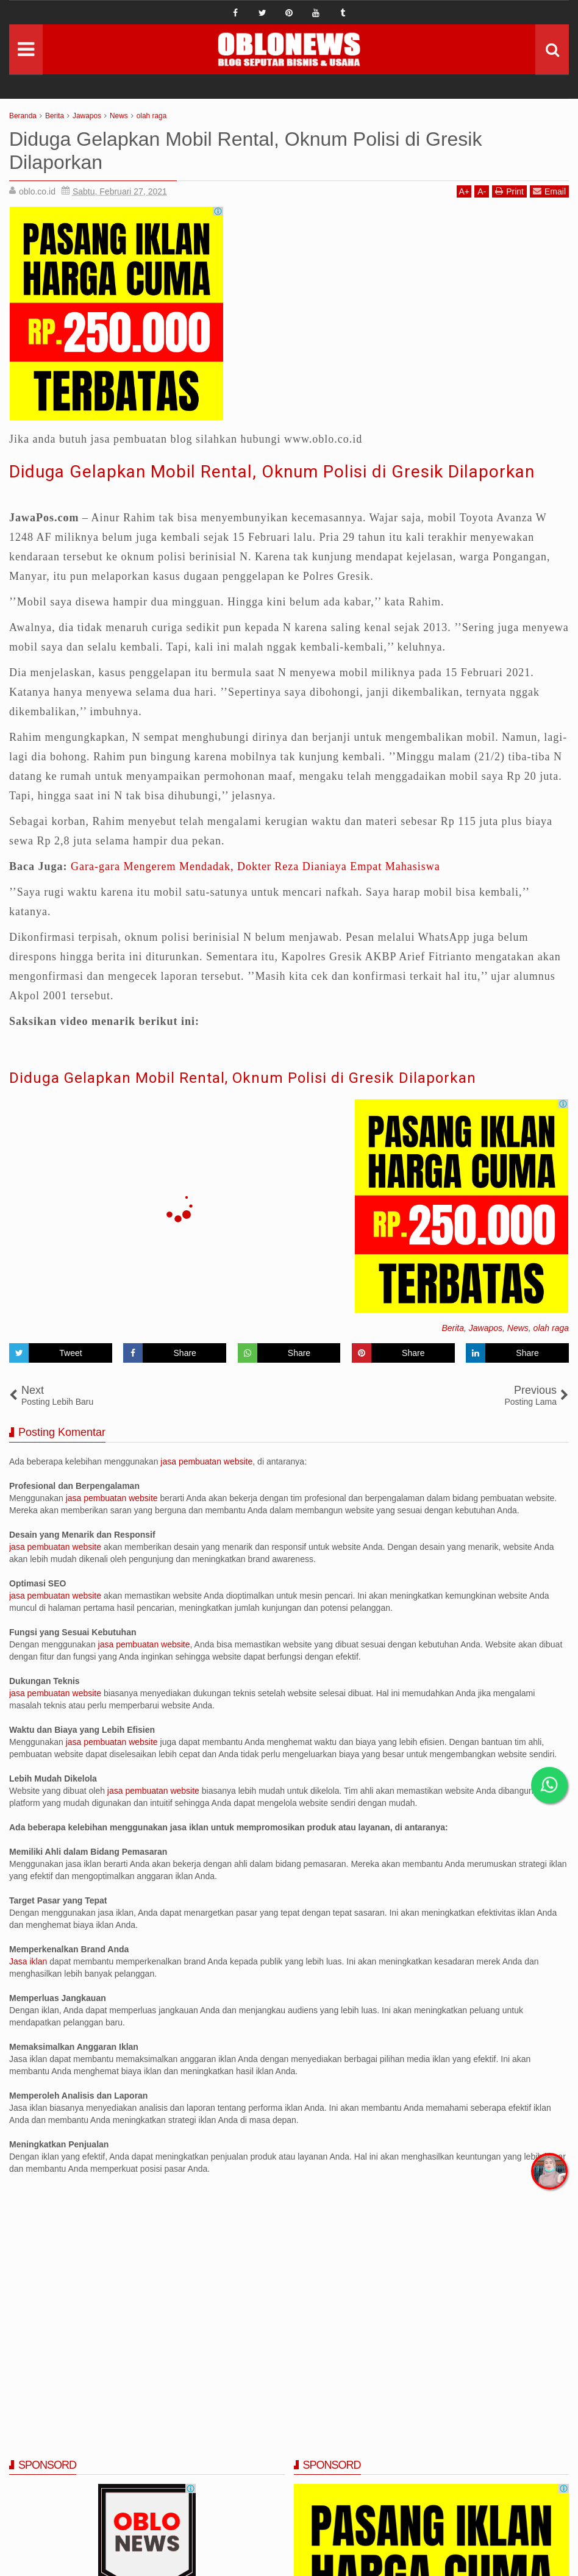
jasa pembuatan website (206, 1461)
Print (509, 191)
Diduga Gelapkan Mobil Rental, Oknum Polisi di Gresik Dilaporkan (272, 472)
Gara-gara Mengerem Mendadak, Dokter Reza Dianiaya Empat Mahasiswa (255, 866)
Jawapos (485, 1328)
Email (549, 191)
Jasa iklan (29, 1961)
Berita (452, 1328)
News (518, 1328)
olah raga (551, 1328)
